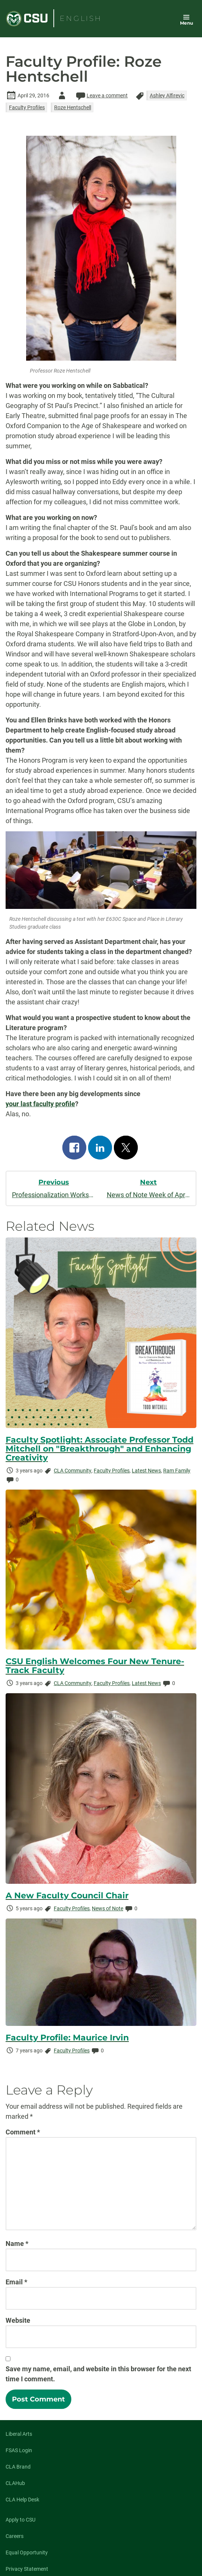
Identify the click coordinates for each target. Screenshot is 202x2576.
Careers (15, 2536)
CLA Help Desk (22, 2500)
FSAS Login (19, 2450)
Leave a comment (101, 95)
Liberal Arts (19, 2434)
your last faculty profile (40, 1104)
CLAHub (15, 2483)
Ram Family (176, 1471)
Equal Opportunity (27, 2552)
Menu (186, 23)
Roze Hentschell (72, 107)
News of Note (107, 1908)
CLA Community (72, 1471)
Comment (23, 2132)
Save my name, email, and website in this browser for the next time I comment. (98, 2374)
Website (18, 2320)
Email (16, 2282)
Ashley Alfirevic (167, 95)
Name (17, 2243)
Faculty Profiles (27, 107)
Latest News (146, 1471)
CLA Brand (18, 2467)
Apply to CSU (20, 2520)
